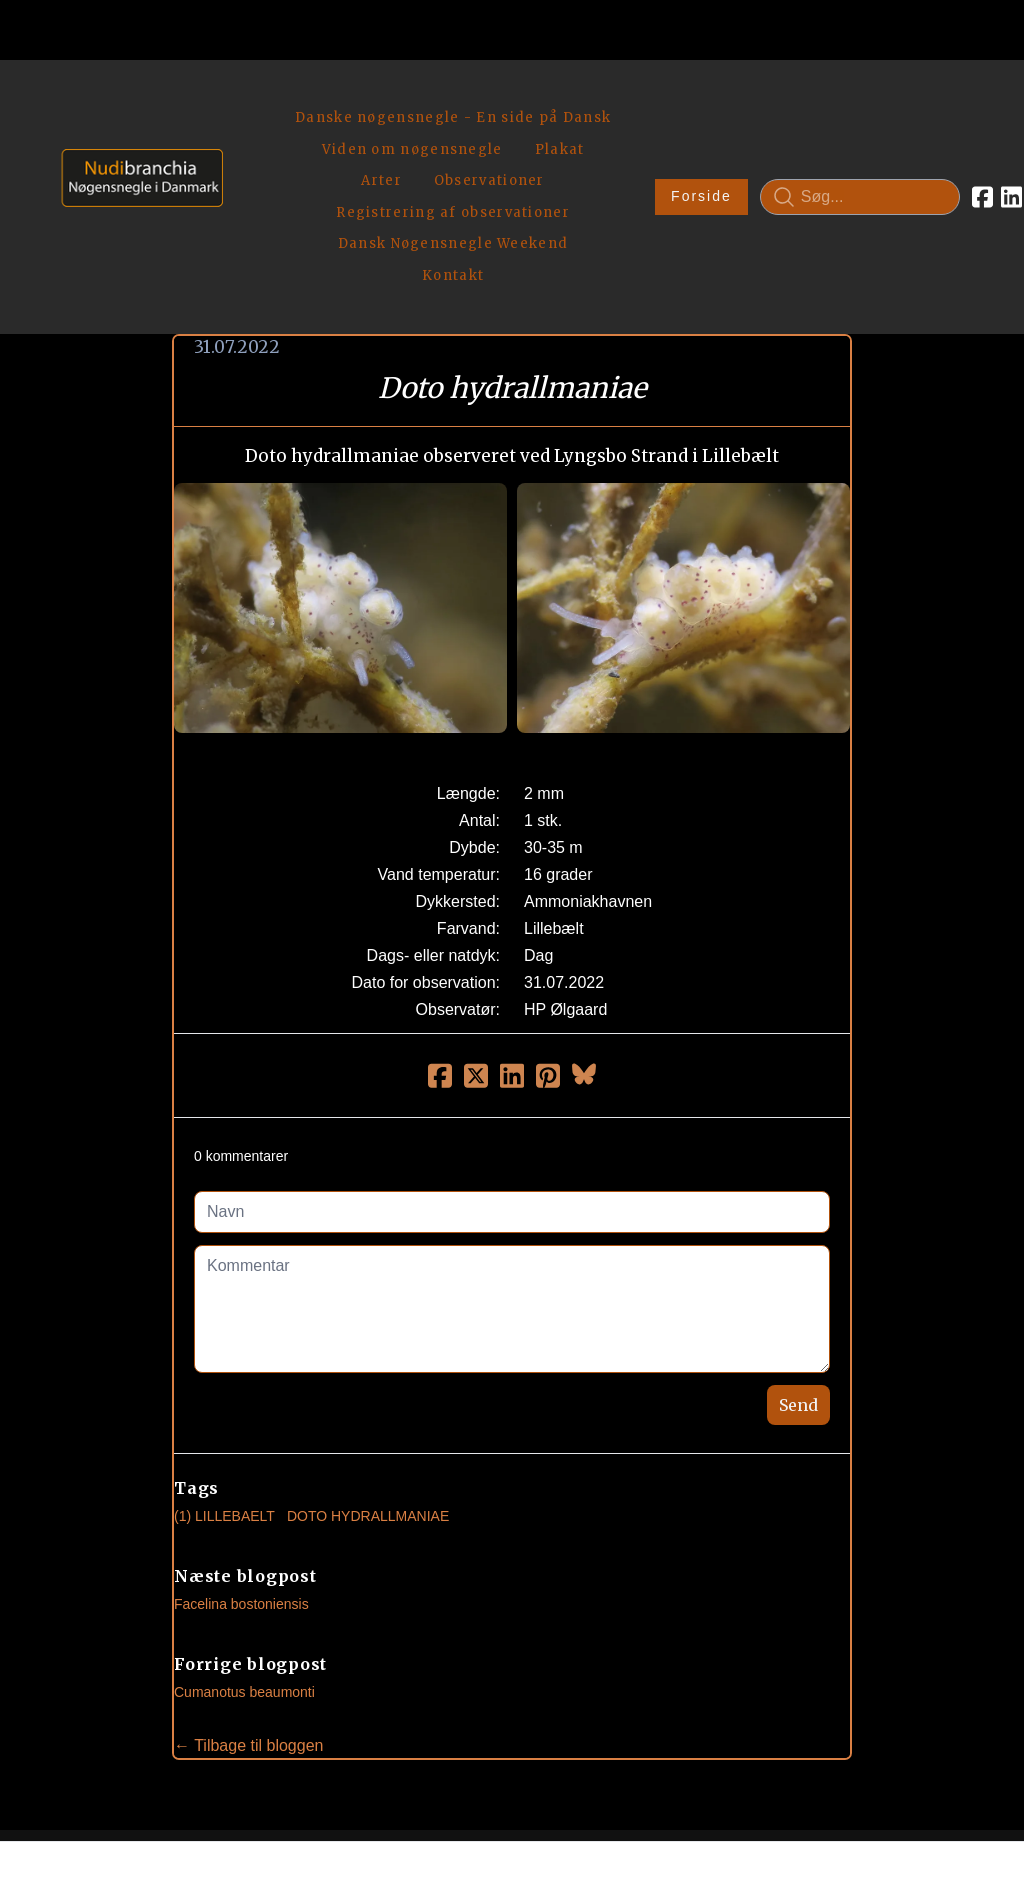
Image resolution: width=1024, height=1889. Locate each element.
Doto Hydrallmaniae (368, 1375)
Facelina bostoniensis (241, 1463)
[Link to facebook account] (904, 126)
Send (798, 1264)
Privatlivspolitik (703, 1805)
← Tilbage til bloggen (248, 1604)
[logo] (135, 125)
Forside (623, 126)
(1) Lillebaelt (224, 1375)
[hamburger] (247, 98)
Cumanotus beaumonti (244, 1551)
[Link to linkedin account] (933, 126)
